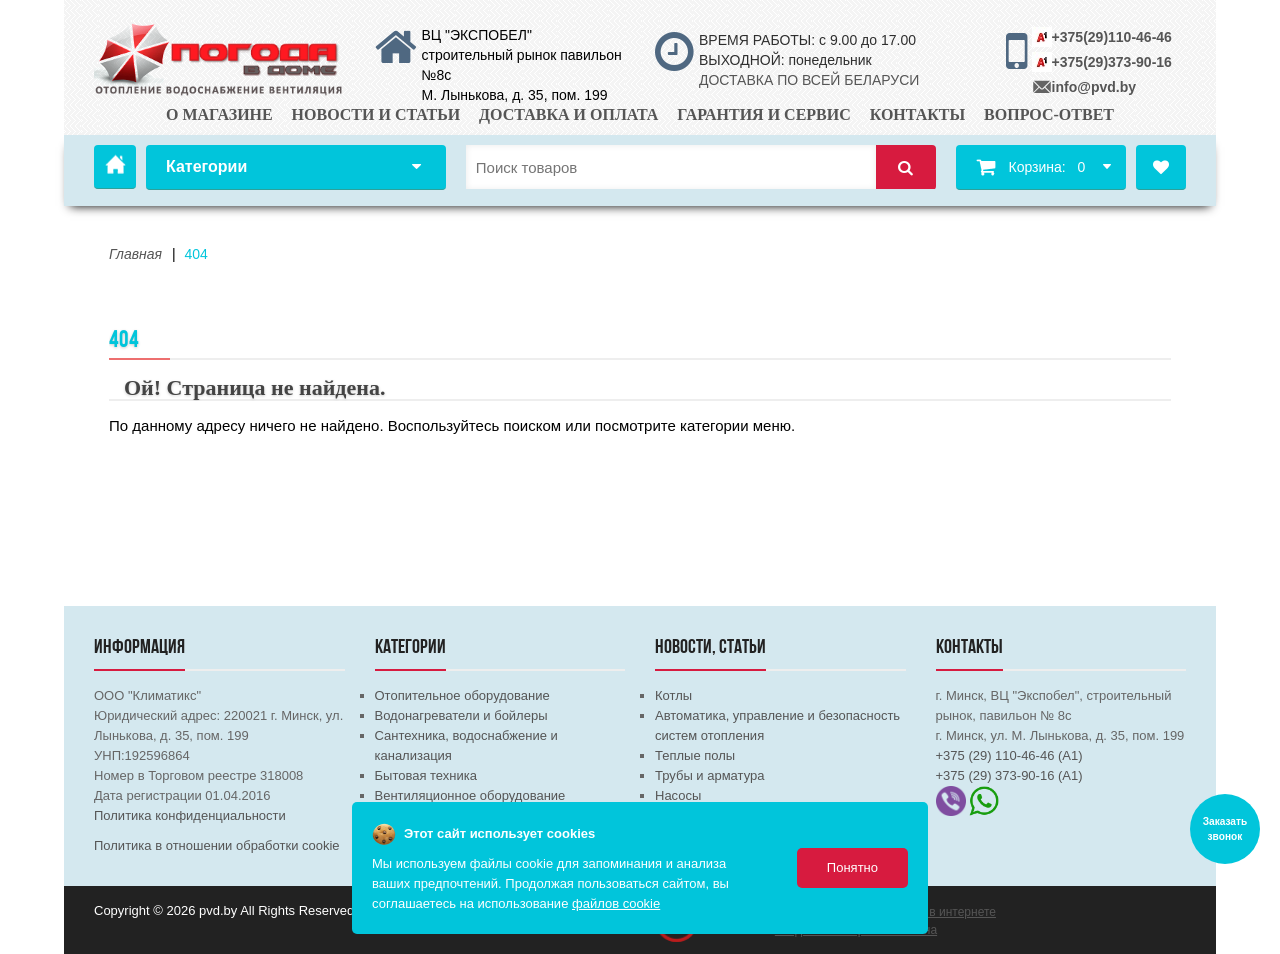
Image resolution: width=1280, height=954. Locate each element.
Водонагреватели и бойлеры (461, 715)
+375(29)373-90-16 (1112, 62)
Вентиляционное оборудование (470, 795)
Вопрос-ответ (1049, 114)
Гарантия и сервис (764, 114)
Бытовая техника (426, 775)
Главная (115, 167)
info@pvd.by (1094, 87)
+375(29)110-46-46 (1112, 37)
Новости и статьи (376, 114)
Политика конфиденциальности (190, 815)
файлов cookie (616, 903)
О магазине (219, 114)
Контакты (918, 114)
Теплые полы (695, 755)
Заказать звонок (1225, 829)
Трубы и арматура (709, 775)
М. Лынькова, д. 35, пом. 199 (515, 95)
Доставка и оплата (568, 114)
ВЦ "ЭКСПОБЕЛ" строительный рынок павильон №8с (522, 55)
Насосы (678, 795)
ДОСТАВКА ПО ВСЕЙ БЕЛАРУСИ (809, 80)
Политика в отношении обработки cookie (217, 845)
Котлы (673, 695)
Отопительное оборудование (462, 695)
